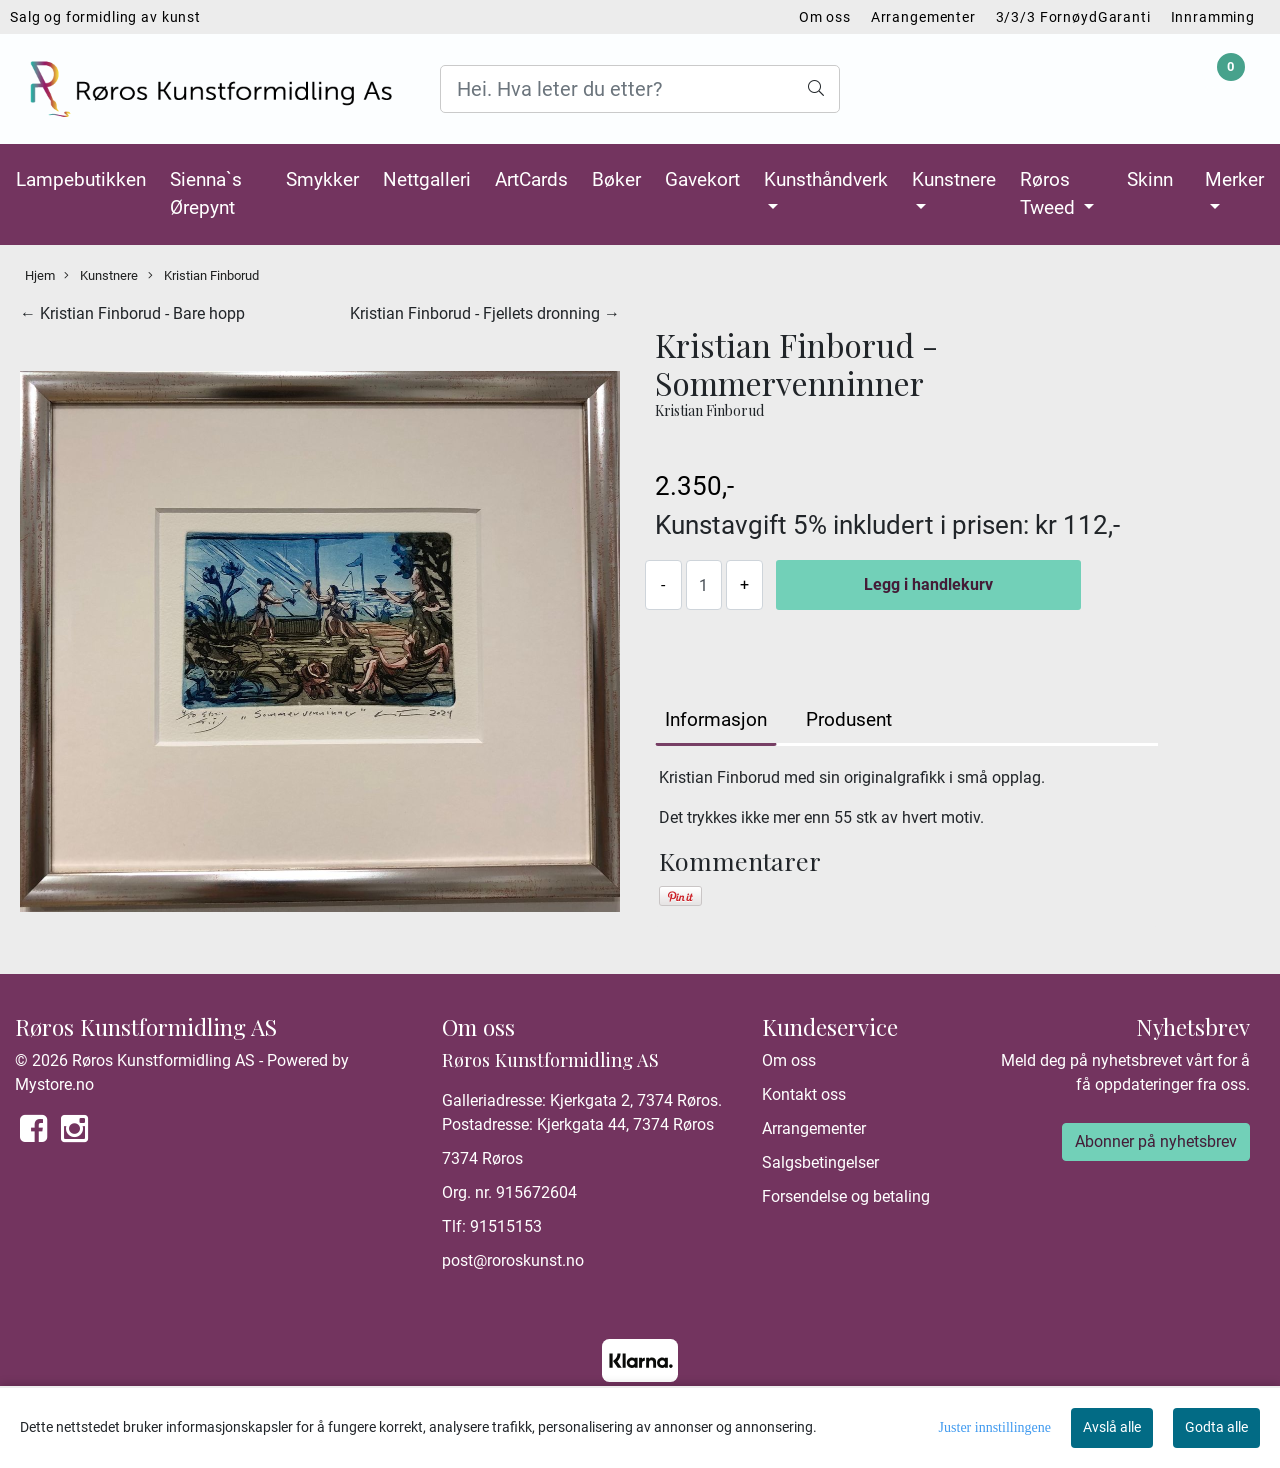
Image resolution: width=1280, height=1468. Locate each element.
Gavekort (702, 179)
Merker (1234, 179)
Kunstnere (954, 179)
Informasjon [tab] (716, 719)
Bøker (616, 179)
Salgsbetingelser (820, 1162)
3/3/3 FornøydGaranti (1073, 17)
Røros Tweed (1050, 194)
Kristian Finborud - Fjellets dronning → (485, 313)
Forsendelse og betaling (846, 1196)
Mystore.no (54, 1084)
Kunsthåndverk (826, 179)
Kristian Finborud (203, 276)
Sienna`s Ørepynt (206, 194)
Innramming (1213, 17)
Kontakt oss (804, 1094)
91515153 (506, 1226)
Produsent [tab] (849, 719)
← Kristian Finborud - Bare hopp (132, 313)
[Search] (640, 89)
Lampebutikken (81, 179)
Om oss (825, 17)
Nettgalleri (427, 179)
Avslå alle (1112, 1427)
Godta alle (1216, 1427)
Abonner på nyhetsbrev (1156, 1141)
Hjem (40, 275)
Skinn (1150, 179)
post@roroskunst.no (513, 1260)
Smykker (322, 179)
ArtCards (531, 179)
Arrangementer (923, 17)
